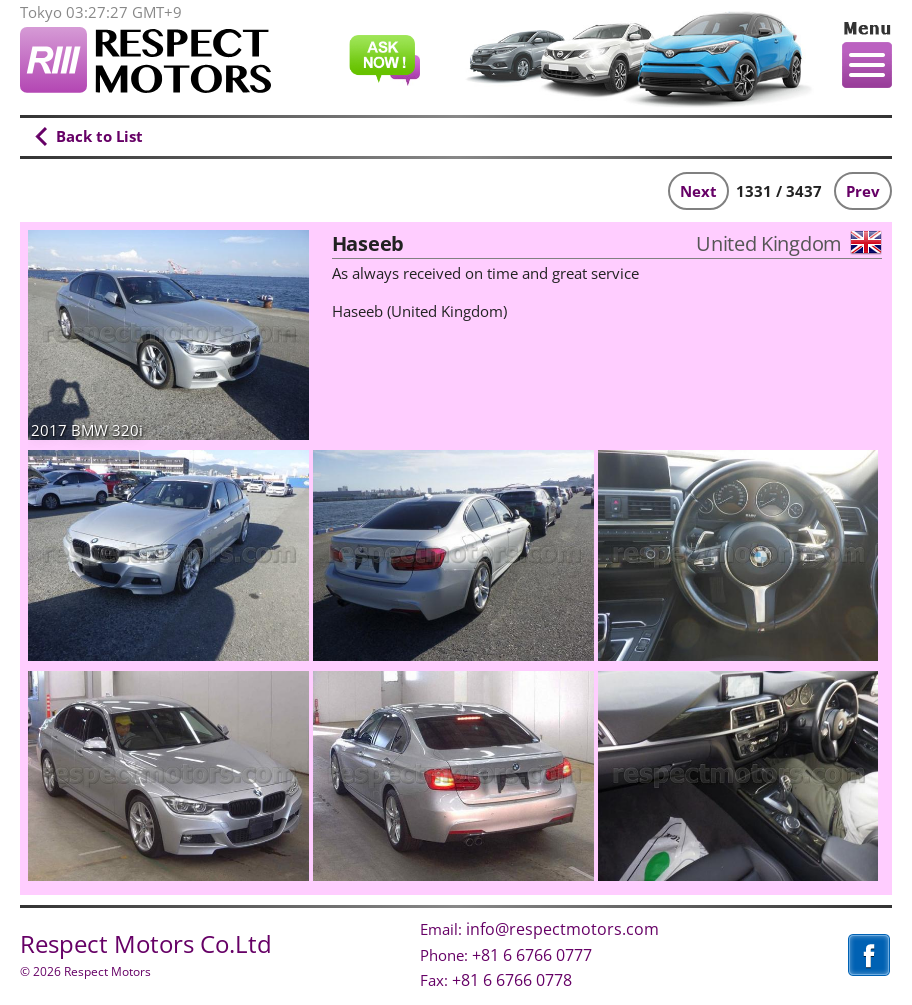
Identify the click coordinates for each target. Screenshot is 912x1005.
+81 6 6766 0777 (532, 955)
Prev (863, 191)
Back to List (99, 136)
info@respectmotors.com (562, 929)
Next (698, 191)
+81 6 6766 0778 (512, 980)
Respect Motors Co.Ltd (146, 943)
